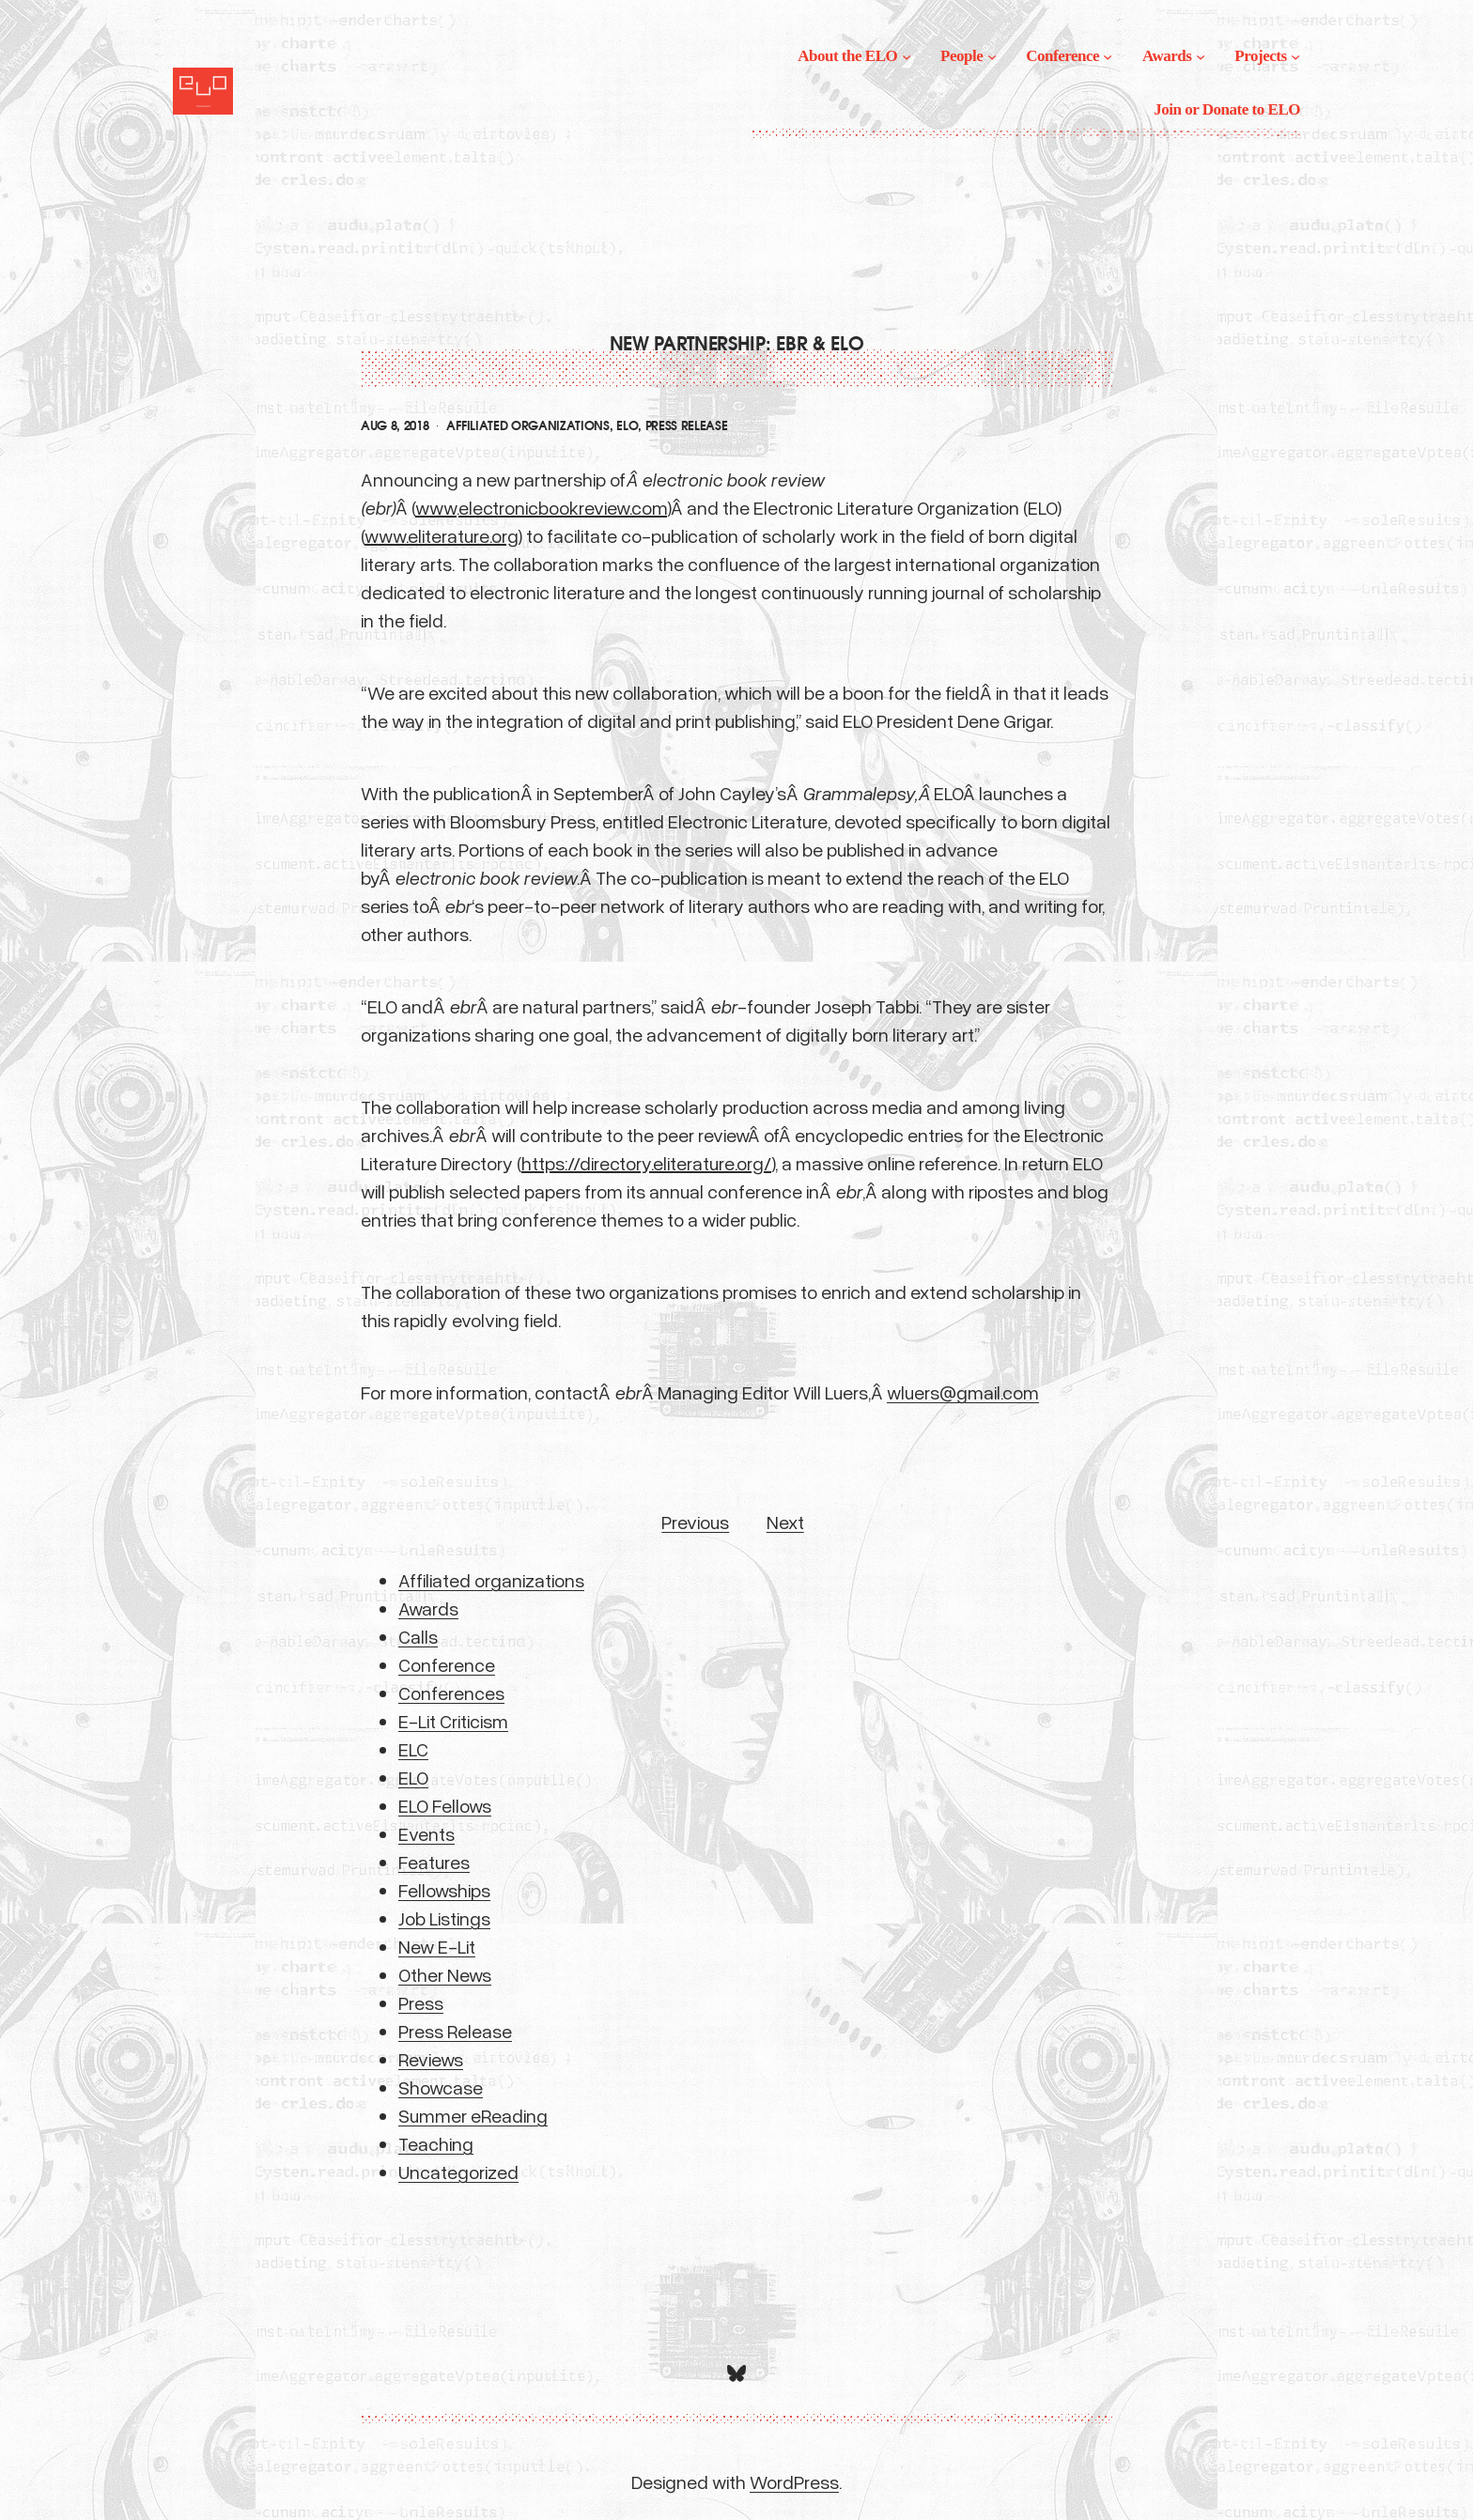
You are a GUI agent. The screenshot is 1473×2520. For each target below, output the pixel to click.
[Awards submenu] (1200, 56)
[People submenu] (992, 56)
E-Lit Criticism (453, 1720)
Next (785, 1521)
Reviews (430, 2059)
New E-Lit (436, 1946)
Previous (695, 1521)
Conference (446, 1664)
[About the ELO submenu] (906, 56)
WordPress (794, 2481)
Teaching (435, 2143)
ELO (627, 426)
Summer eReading (473, 2115)
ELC (413, 1749)
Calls (418, 1636)
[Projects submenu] (1295, 56)
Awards (428, 1608)
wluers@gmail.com (963, 1392)
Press (420, 2002)
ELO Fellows (444, 1805)
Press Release (686, 426)
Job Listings (444, 1918)
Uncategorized (458, 2171)
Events (426, 1833)
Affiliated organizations (527, 426)
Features (434, 1861)
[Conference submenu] (1107, 56)
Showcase (440, 2087)
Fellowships (444, 1889)
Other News (444, 1974)
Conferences (451, 1692)
